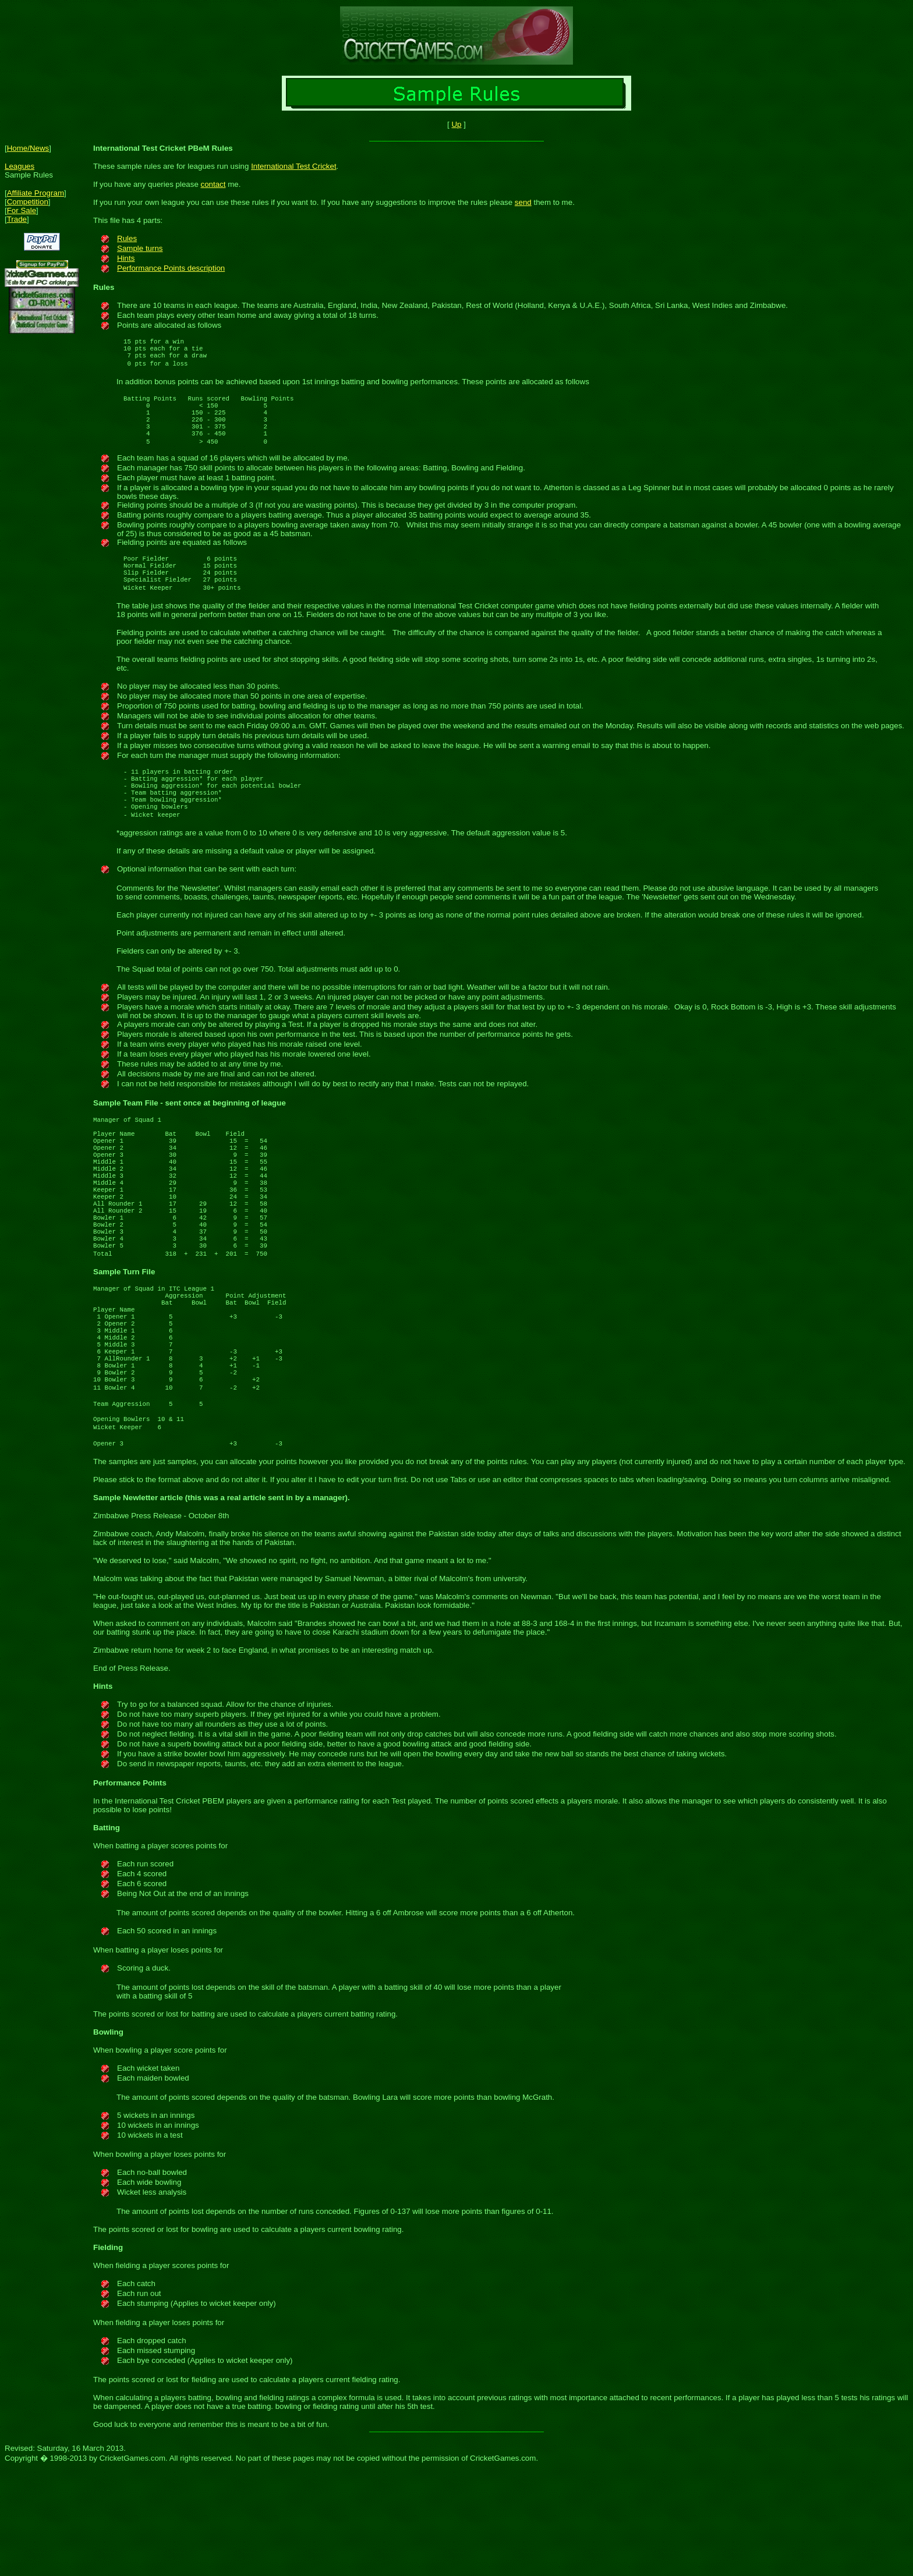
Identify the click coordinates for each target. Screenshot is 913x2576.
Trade (17, 219)
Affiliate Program (35, 193)
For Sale (21, 210)
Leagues (19, 166)
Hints (126, 258)
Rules (127, 238)
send (523, 202)
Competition (27, 201)
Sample (107, 1143)
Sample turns (140, 248)
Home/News (28, 148)
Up (456, 124)
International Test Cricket (293, 166)
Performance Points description (171, 268)
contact (213, 184)
